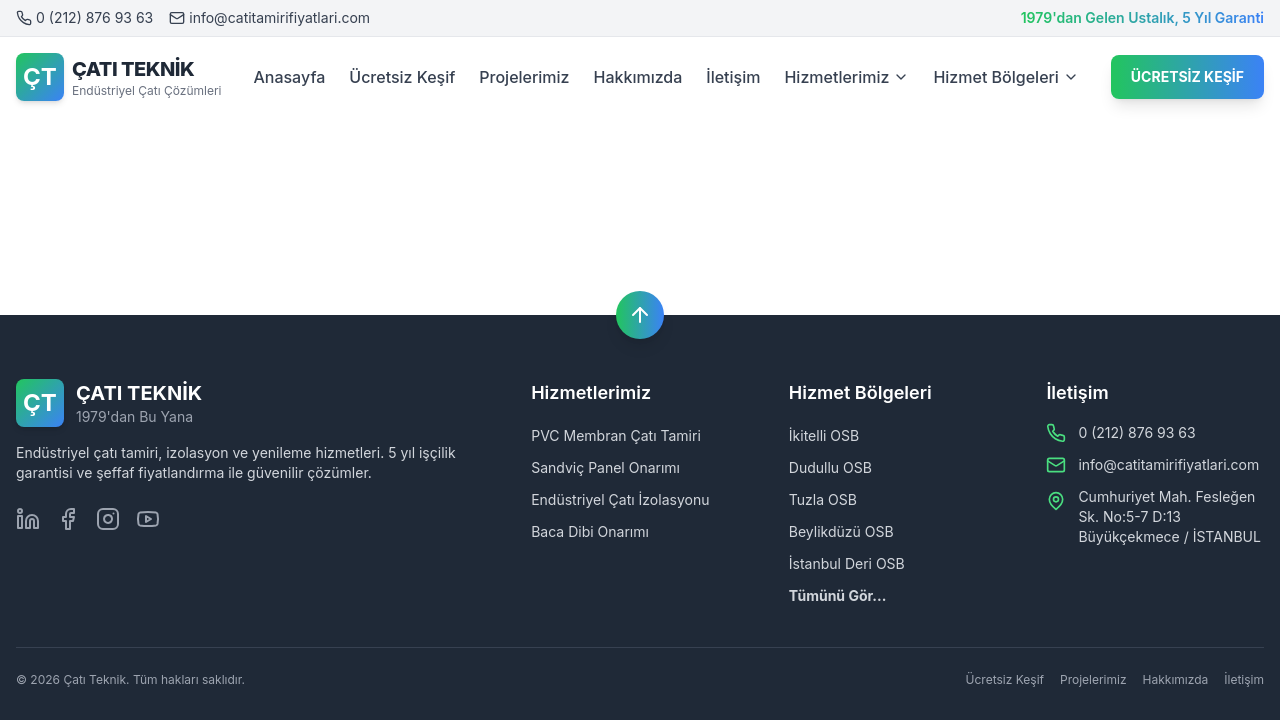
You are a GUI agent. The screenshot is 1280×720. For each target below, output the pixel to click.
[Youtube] (148, 519)
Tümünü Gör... (838, 595)
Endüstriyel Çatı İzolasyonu (620, 499)
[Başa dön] (640, 315)
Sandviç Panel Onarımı (605, 467)
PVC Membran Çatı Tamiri (616, 435)
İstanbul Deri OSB (847, 563)
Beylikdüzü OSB (841, 531)
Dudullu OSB (830, 467)
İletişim (733, 77)
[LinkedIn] (28, 519)
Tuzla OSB (823, 499)
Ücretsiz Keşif (402, 77)
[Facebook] (68, 519)
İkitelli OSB (824, 435)
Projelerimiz (524, 77)
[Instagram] (108, 519)
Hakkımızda (638, 77)
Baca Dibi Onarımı (590, 531)
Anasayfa (289, 77)
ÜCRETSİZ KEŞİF (1187, 76)
